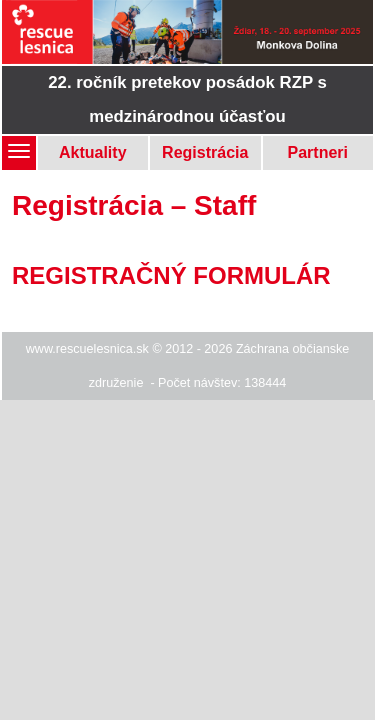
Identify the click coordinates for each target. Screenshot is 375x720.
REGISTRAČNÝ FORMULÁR (171, 275)
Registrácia (205, 152)
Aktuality (93, 152)
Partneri (318, 152)
